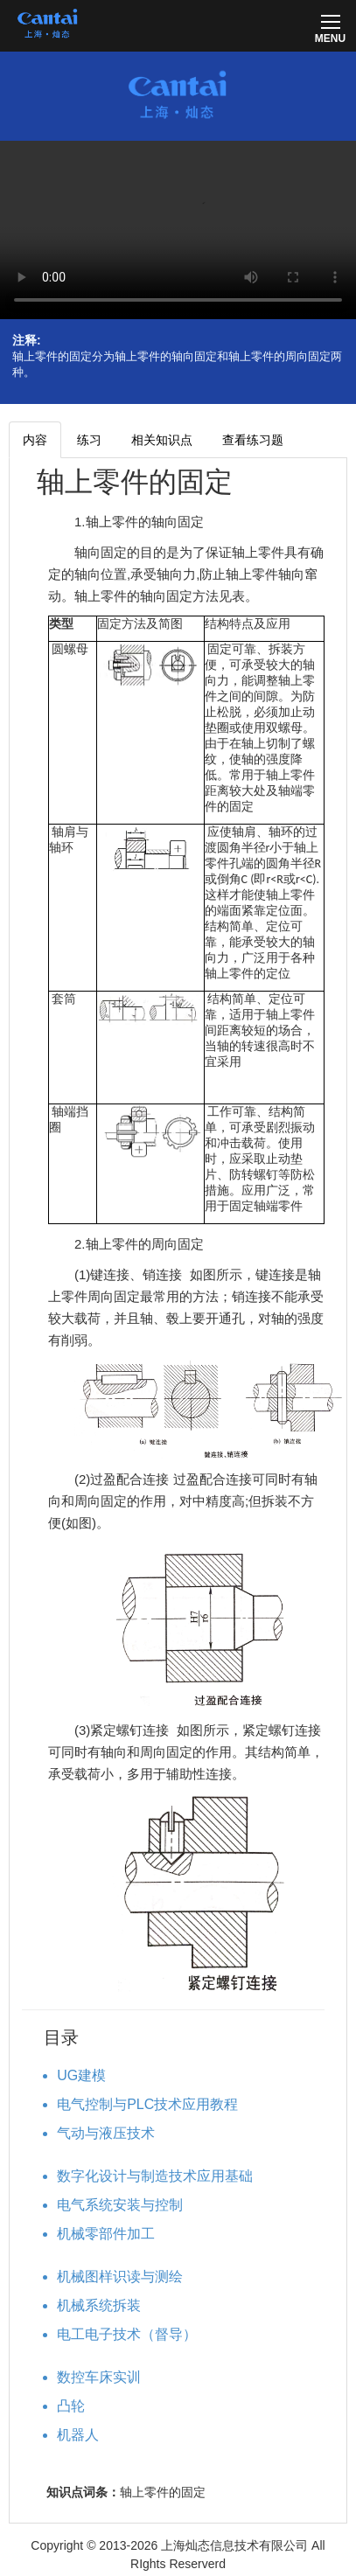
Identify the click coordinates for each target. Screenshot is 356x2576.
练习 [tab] (89, 440)
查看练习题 (252, 440)
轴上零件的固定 (135, 481)
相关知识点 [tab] (161, 440)
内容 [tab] (35, 440)
